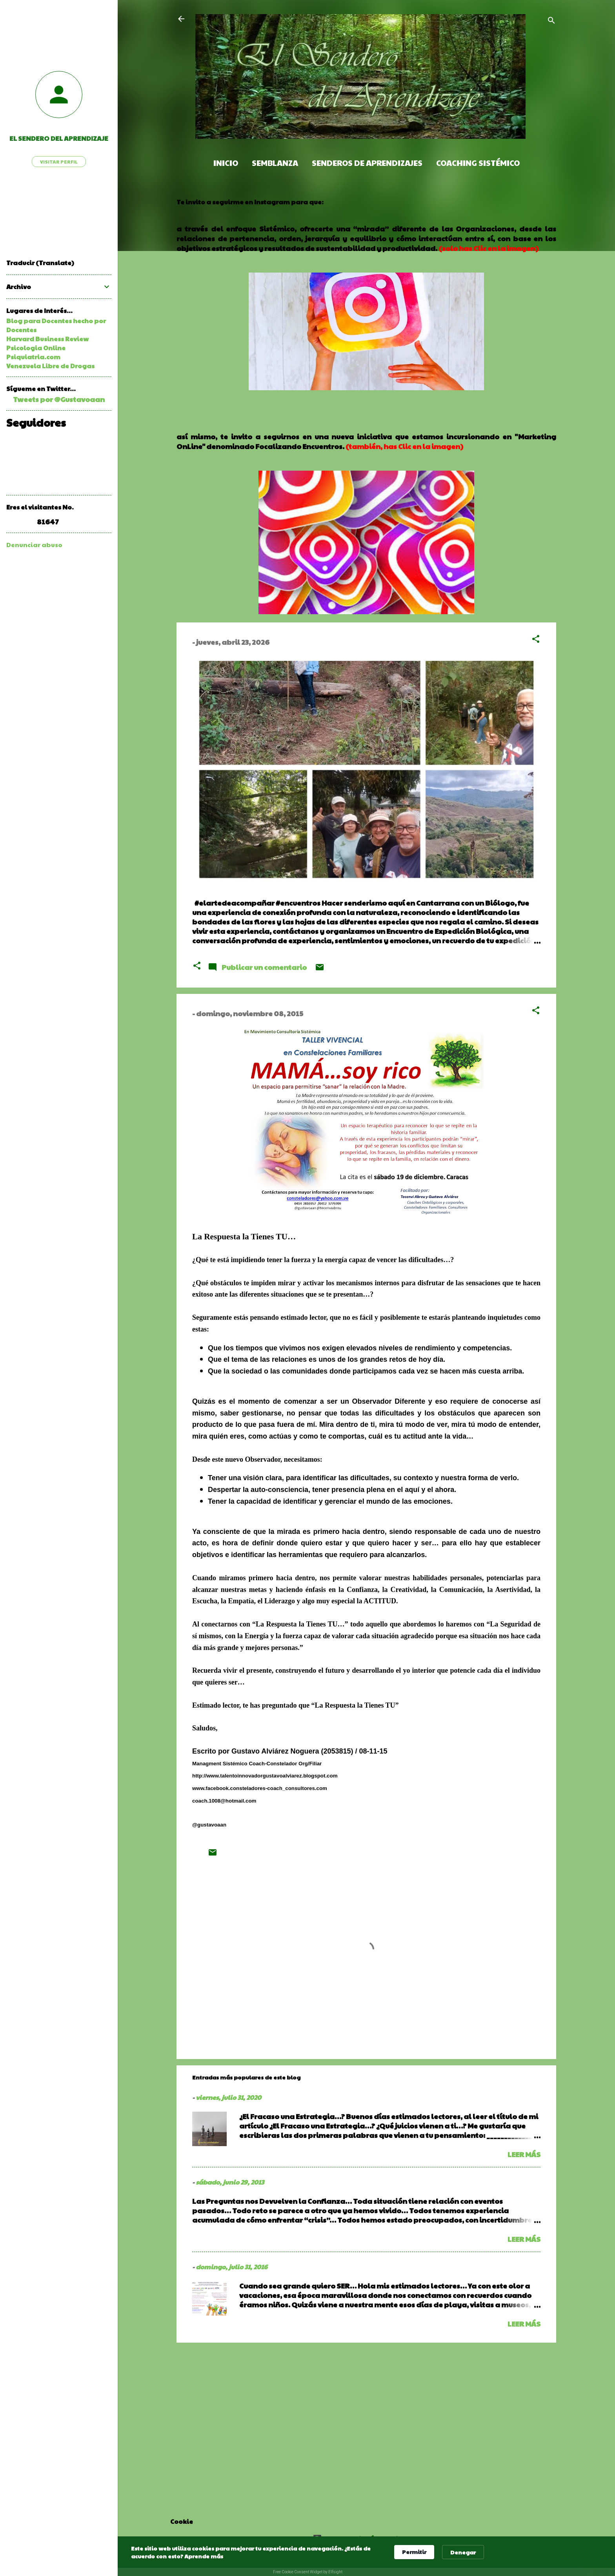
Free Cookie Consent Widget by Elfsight (307, 2572)
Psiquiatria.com (33, 356)
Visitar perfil (59, 161)
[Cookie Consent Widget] (307, 2556)
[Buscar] (551, 21)
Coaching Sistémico (478, 162)
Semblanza (275, 162)
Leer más (524, 2154)
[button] (535, 640)
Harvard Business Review (47, 338)
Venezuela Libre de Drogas (50, 365)
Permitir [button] (414, 2552)
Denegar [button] (463, 2552)
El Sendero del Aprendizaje (58, 138)
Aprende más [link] (203, 2556)
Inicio (225, 162)
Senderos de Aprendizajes (367, 162)
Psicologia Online (36, 347)
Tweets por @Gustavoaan (59, 399)
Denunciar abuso (34, 544)
